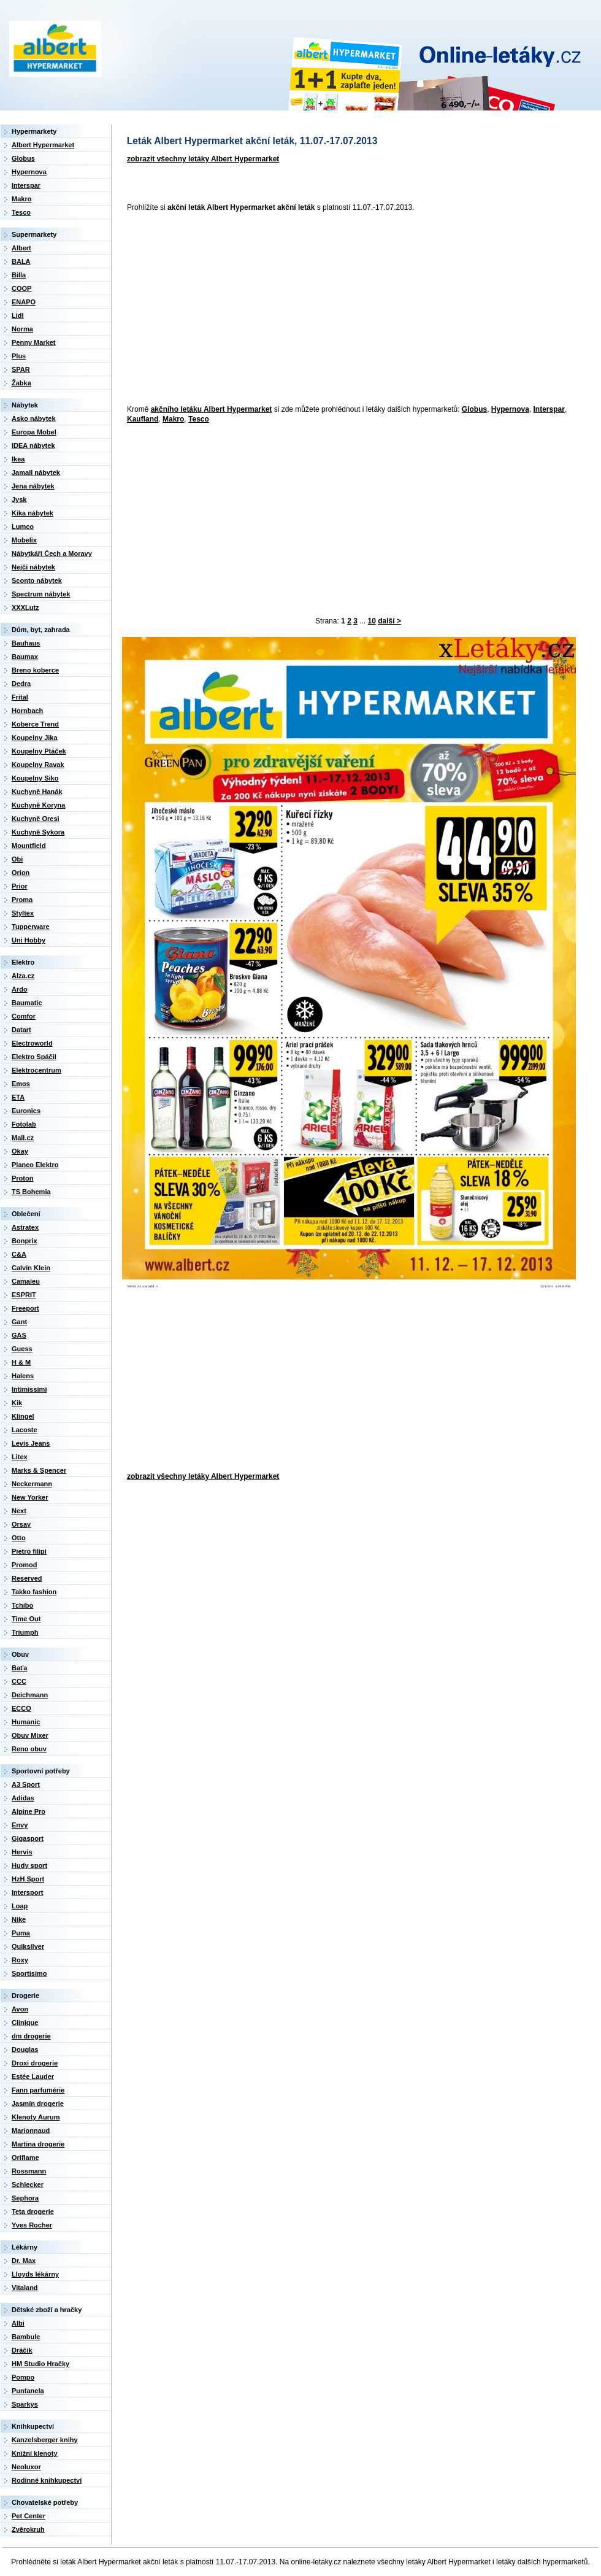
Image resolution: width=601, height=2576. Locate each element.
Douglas (25, 2049)
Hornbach (27, 710)
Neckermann (32, 1483)
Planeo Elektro (35, 1164)
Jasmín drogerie (38, 2103)
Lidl (18, 315)
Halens (23, 1375)
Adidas (23, 1798)
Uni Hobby (28, 940)
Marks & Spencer (39, 1470)
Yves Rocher (32, 2225)
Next (19, 1510)
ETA (18, 1097)
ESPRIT (24, 1294)
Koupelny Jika (35, 737)
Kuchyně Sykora (38, 832)
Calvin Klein (31, 1267)
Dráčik (22, 2350)
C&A (19, 1254)
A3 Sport (26, 1784)
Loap (20, 1906)
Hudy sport (29, 1865)
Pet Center (28, 2516)
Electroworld (32, 1043)
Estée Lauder (33, 2076)
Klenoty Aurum (35, 2117)
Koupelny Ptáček (39, 751)
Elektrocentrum (36, 1070)
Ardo (20, 989)
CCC (19, 1681)
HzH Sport (28, 1879)
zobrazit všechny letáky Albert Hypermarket (203, 159)
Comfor (24, 1016)
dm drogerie (31, 2036)
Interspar (549, 409)
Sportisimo (29, 1973)
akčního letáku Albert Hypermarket (211, 409)
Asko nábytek (34, 418)
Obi (17, 859)
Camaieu (26, 1281)
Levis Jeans (31, 1443)
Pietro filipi (29, 1551)
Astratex (25, 1227)
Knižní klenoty (35, 2453)
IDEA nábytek (33, 445)
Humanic (26, 1722)
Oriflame (25, 2157)
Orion (20, 872)
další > (389, 621)
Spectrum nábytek (41, 594)
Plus (19, 356)
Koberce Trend (35, 724)
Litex (20, 1456)
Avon (20, 2009)
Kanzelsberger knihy (45, 2439)
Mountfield (29, 845)
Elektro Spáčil (34, 1056)
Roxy (20, 1960)
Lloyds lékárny (35, 2274)
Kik (17, 1402)
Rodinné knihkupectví (47, 2480)
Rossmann (29, 2171)
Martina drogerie (38, 2144)
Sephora (25, 2198)
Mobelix (24, 540)
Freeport (25, 1308)
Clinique (25, 2022)
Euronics (26, 1110)
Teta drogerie (33, 2211)
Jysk (19, 499)
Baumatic (27, 1002)
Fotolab (24, 1124)
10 (372, 621)
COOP (21, 288)
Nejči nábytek (33, 567)
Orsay (21, 1524)
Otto (19, 1537)
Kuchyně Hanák (37, 791)
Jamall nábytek (36, 472)
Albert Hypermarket (43, 144)
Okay (20, 1151)
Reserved (27, 1578)
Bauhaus (26, 643)
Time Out (26, 1618)
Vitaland (25, 2287)
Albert (21, 248)
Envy (20, 1825)
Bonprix (24, 1240)
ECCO (21, 1708)
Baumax (25, 656)
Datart (21, 1029)
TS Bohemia (31, 1191)
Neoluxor (26, 2466)
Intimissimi (29, 1389)
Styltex (23, 913)
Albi (18, 2323)
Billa (19, 275)
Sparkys (25, 2404)
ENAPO (24, 302)
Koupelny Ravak (38, 764)
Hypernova (510, 409)
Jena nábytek (33, 486)
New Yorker (30, 1497)
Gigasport (28, 1838)
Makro (173, 419)
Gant (19, 1321)
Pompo (23, 2377)
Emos (21, 1083)
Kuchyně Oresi (35, 818)
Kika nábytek (32, 513)
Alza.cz (23, 975)
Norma (22, 329)
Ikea (18, 459)
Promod (24, 1564)
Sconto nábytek (37, 580)
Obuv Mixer (30, 1735)
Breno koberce (35, 670)
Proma (22, 899)
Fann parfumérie (38, 2090)
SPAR (21, 369)
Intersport (27, 1892)
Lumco (23, 526)
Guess (22, 1348)
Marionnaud (31, 2130)
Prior (20, 886)
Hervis (22, 1852)
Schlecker (28, 2184)
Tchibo (22, 1605)
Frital (20, 697)
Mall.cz (23, 1137)
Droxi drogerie (35, 2063)
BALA (21, 261)
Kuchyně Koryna (38, 805)
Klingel (23, 1416)
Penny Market (34, 342)
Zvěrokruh (28, 2529)
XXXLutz (25, 607)
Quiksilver (28, 1946)
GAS (19, 1335)
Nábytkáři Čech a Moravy (52, 553)
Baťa (19, 1668)
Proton (22, 1178)
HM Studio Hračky (40, 2363)
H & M (21, 1362)
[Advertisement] (244, 309)
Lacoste (24, 1429)
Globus (474, 409)
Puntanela (28, 2390)
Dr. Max (24, 2260)
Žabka (21, 383)
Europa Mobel (34, 432)
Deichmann (30, 1695)
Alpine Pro (28, 1811)
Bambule (26, 2336)
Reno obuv (29, 1749)
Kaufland (142, 419)
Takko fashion (34, 1591)
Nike (19, 1919)
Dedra (21, 683)
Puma (21, 1933)
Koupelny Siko (35, 778)
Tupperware (31, 926)
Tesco (198, 419)
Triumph (25, 1632)
